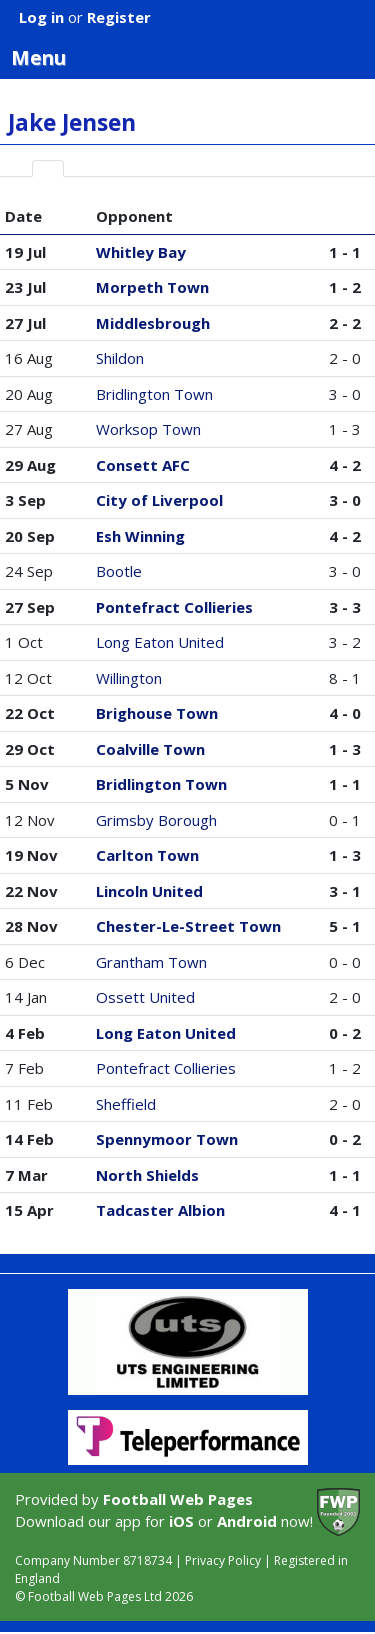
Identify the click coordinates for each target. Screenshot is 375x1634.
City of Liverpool (159, 500)
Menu (193, 57)
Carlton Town (147, 855)
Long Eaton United (160, 642)
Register (119, 17)
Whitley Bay (141, 252)
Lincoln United (149, 891)
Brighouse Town (157, 713)
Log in (41, 17)
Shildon (120, 358)
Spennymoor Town (167, 1139)
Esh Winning (140, 536)
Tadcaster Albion (160, 1210)
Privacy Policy (223, 1560)
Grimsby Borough (156, 820)
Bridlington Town (154, 394)
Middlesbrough (153, 323)
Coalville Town (150, 749)
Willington (129, 678)
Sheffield (126, 1104)
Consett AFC (143, 465)
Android (247, 1521)
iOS (181, 1521)
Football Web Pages (178, 1499)
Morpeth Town (152, 287)
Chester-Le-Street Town (188, 926)
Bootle (119, 571)
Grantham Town (151, 962)
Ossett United (145, 997)
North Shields (147, 1175)
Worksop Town (148, 429)
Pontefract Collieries (174, 607)
